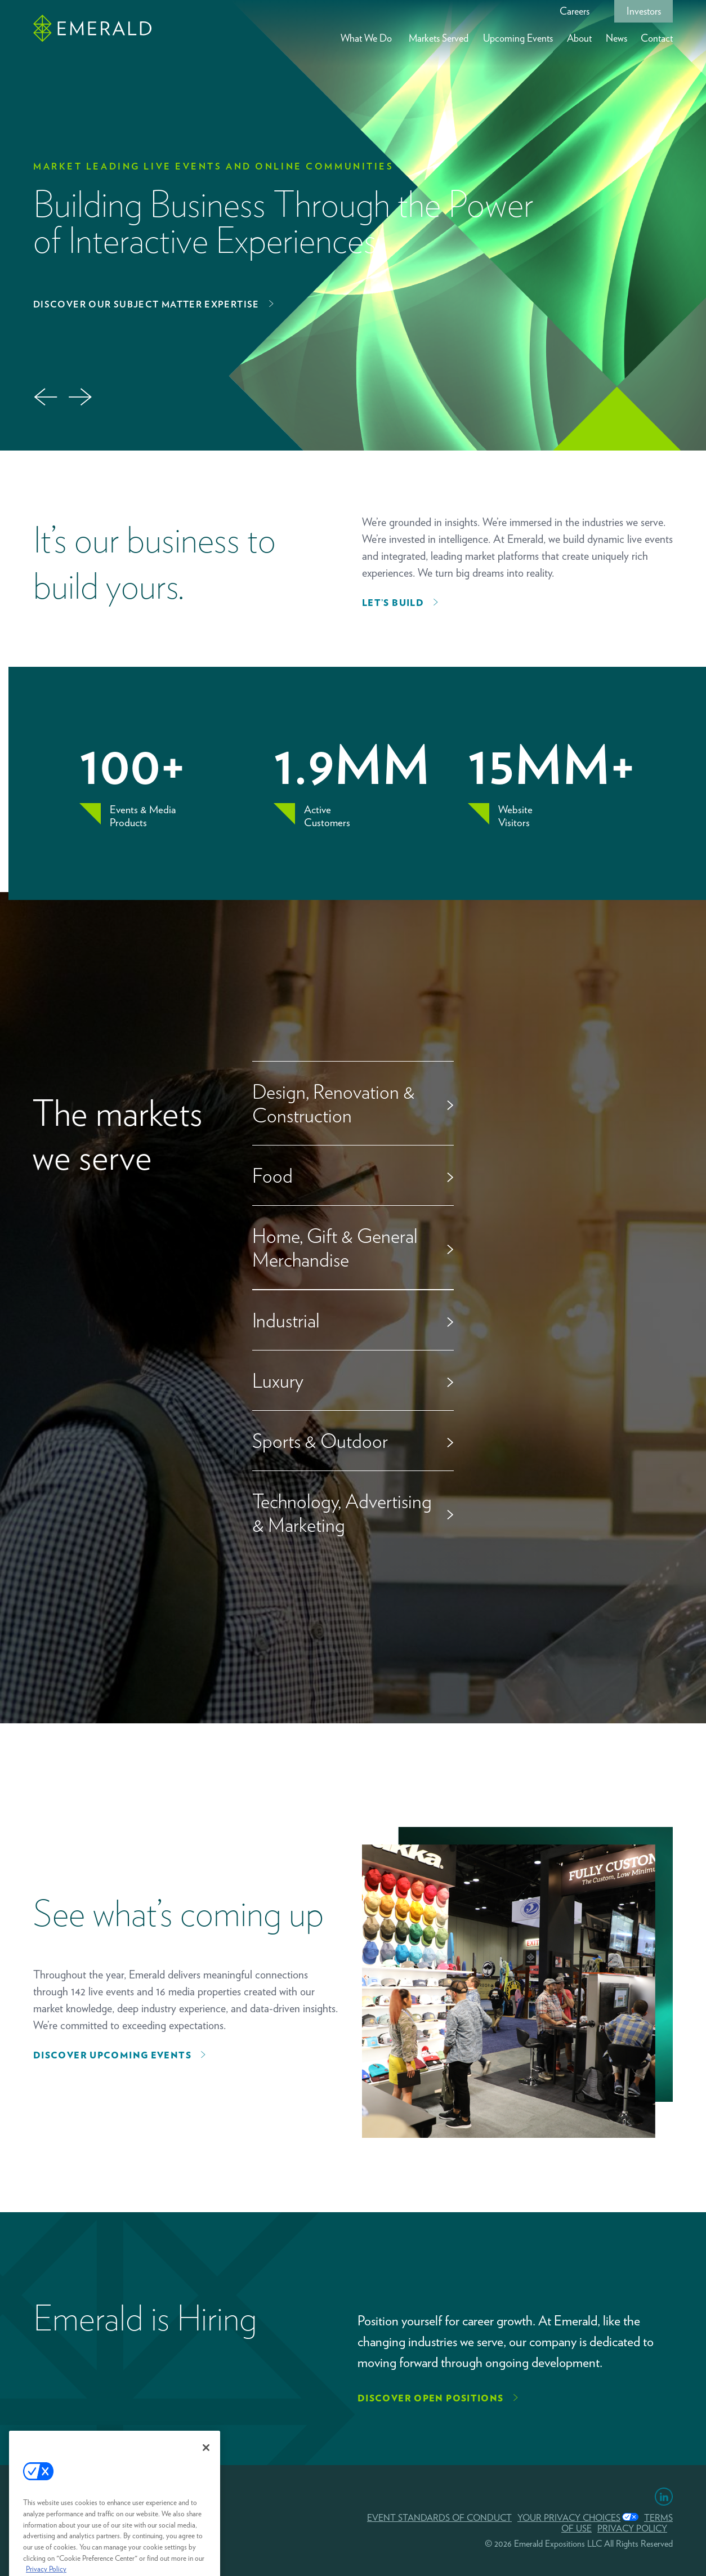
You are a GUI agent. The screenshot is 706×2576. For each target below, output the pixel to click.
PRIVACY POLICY (632, 2528)
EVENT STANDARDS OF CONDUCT (439, 2517)
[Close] (206, 2465)
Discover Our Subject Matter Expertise (146, 304)
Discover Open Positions (431, 2398)
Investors (644, 11)
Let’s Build (393, 603)
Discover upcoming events (112, 2055)
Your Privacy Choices (568, 2517)
